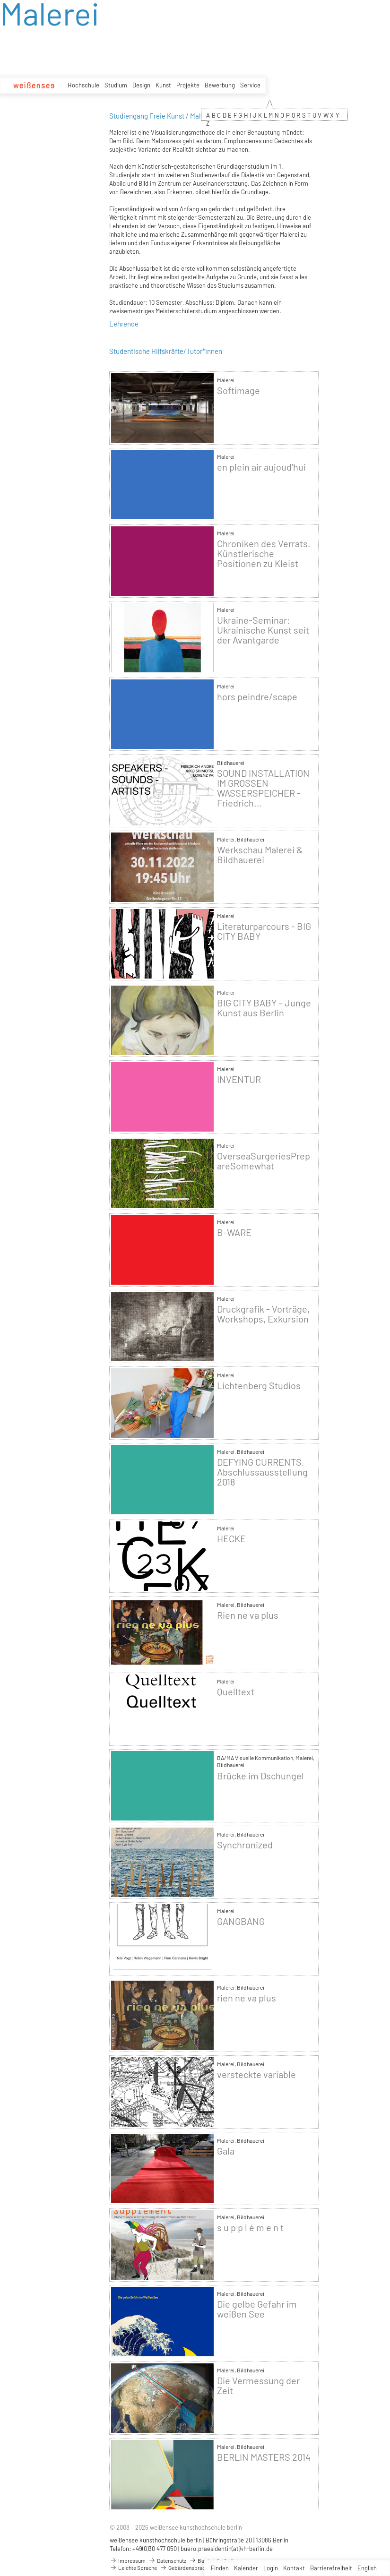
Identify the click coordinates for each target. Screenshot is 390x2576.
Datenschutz (167, 2560)
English (367, 2568)
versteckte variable (256, 2074)
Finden (220, 2568)
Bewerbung (220, 85)
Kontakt (294, 2568)
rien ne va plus (246, 1998)
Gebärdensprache (185, 2567)
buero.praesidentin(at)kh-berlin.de (227, 2548)
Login (270, 2568)
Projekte (187, 85)
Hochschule (83, 85)
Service (250, 85)
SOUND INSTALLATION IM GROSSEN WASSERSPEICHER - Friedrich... (263, 788)
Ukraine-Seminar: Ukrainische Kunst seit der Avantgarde (263, 630)
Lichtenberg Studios (259, 1386)
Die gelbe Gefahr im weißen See (257, 2309)
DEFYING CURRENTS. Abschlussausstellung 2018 (262, 1472)
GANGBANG (241, 1921)
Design (141, 85)
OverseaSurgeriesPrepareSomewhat (263, 1161)
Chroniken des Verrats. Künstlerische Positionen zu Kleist (264, 553)
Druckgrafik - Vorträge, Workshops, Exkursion (263, 1314)
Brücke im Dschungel (260, 1776)
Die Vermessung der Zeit (258, 2386)
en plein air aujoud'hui (261, 467)
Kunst (163, 85)
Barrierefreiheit (331, 2568)
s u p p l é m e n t (250, 2228)
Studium (115, 85)
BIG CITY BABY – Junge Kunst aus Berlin (264, 1008)
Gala (225, 2151)
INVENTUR (239, 1079)
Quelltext (235, 1692)
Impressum (128, 2560)
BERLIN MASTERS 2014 (264, 2457)
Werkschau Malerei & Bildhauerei (260, 855)
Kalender (246, 2568)
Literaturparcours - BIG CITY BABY (264, 931)
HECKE (231, 1539)
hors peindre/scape (257, 697)
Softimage (238, 390)
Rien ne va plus (247, 1615)
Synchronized (245, 1845)
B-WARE (234, 1232)
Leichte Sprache (133, 2567)
